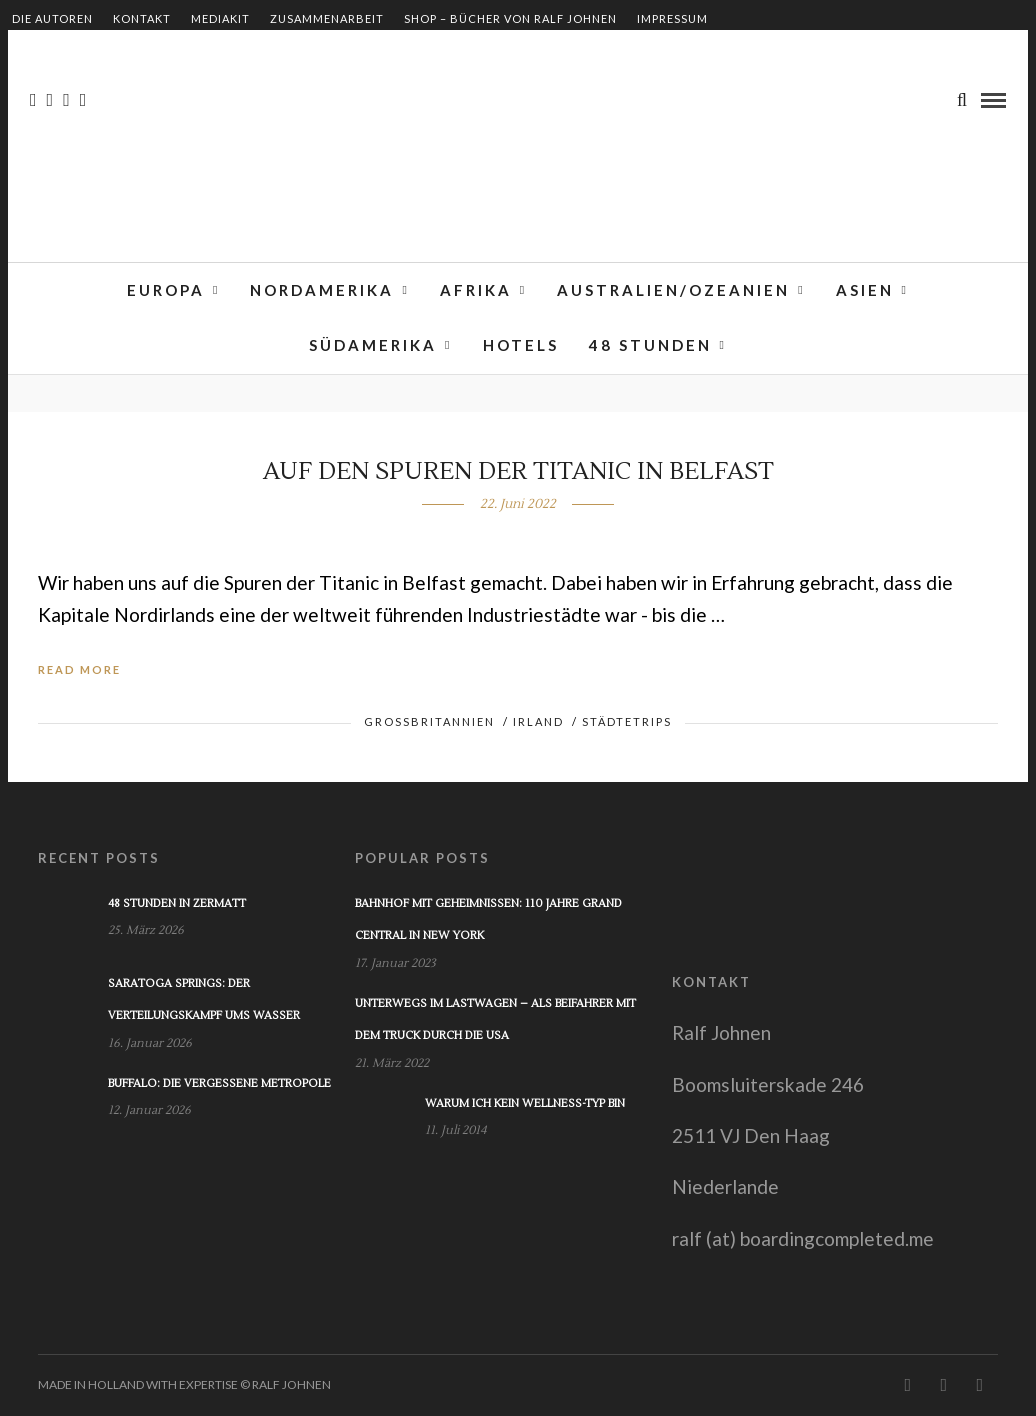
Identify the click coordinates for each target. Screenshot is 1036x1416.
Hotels (521, 347)
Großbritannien (429, 721)
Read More (79, 669)
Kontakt (142, 18)
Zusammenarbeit (327, 18)
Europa (166, 291)
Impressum (672, 18)
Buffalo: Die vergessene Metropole (219, 1083)
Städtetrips (627, 721)
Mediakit (220, 18)
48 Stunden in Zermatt (177, 903)
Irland (538, 721)
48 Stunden (650, 347)
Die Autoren (52, 18)
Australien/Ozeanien (673, 291)
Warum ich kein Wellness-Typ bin (525, 1103)
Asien (865, 291)
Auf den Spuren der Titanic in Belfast (518, 471)
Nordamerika (322, 291)
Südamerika (373, 347)
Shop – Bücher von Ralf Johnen (510, 18)
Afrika (476, 291)
